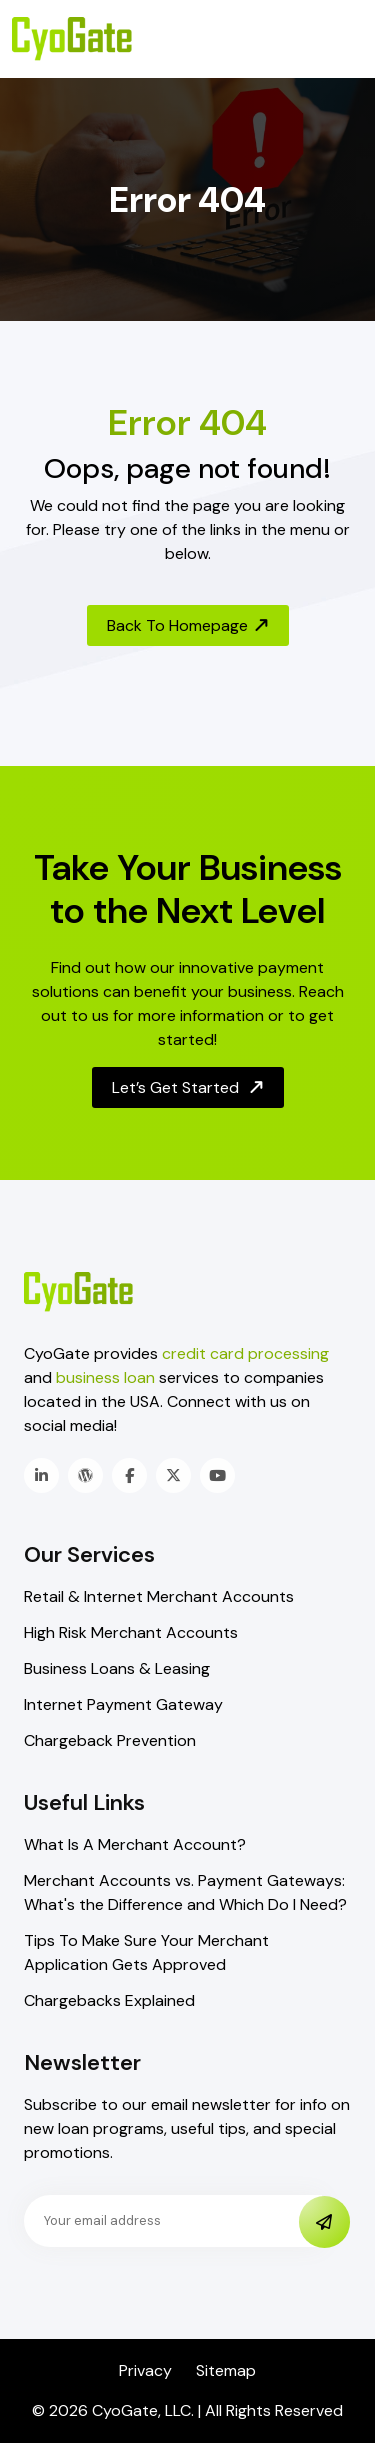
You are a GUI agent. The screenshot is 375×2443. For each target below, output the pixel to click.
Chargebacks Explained (109, 2000)
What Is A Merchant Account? (135, 1844)
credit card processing (245, 1353)
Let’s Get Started (189, 1087)
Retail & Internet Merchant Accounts (159, 1596)
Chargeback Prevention (110, 1740)
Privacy (145, 2370)
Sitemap (226, 2370)
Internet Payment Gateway (123, 1704)
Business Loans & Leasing (117, 1668)
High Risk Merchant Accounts (131, 1632)
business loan (105, 1377)
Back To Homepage (189, 625)
